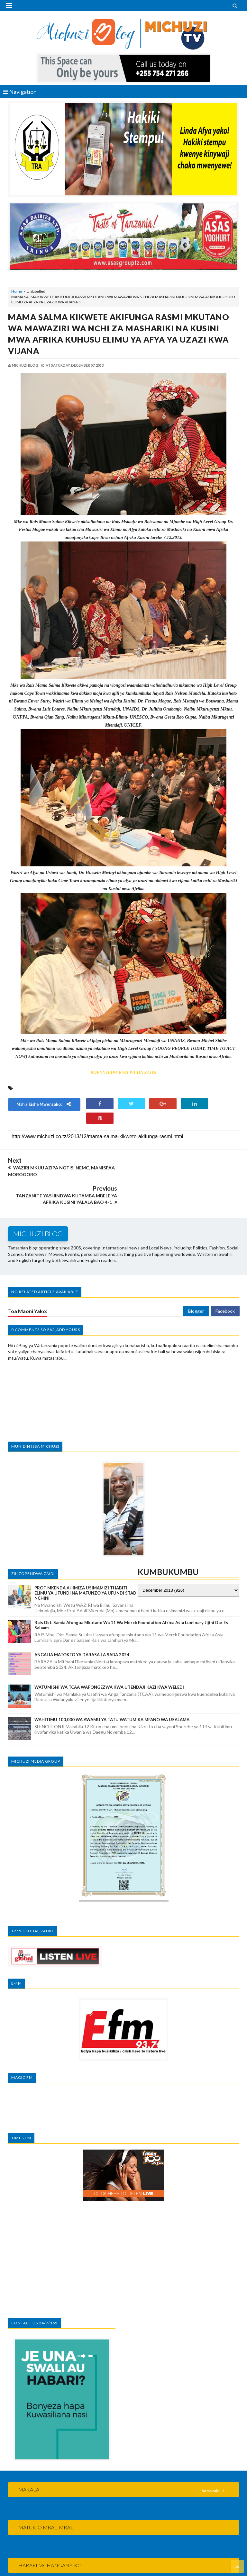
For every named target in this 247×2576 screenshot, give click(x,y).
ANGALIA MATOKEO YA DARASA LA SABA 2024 (81, 1627)
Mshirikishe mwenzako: (44, 1104)
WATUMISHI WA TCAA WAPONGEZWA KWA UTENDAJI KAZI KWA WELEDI (109, 1659)
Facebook (225, 1283)
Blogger (196, 1283)
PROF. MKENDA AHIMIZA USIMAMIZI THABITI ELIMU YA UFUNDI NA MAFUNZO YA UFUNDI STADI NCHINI (86, 1565)
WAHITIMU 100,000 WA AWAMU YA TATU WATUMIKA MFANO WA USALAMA (111, 1691)
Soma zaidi (211, 2462)
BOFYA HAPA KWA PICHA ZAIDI (123, 1072)
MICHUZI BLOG (93, 2562)
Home (16, 291)
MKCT (135, 2570)
